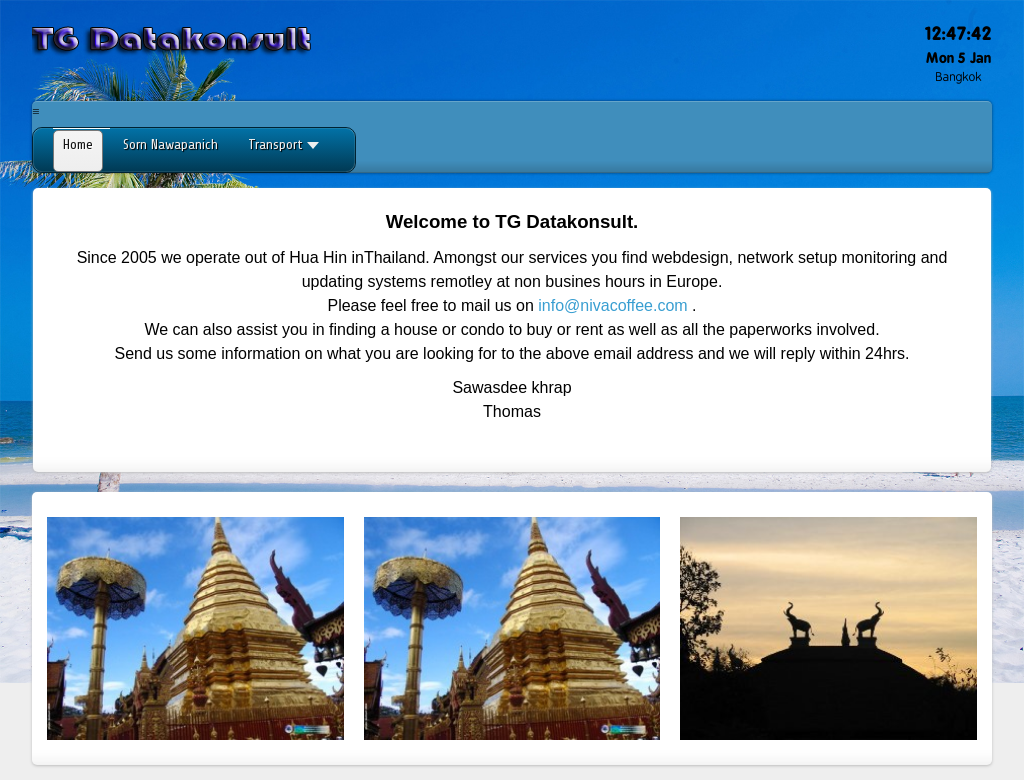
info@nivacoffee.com (612, 305)
